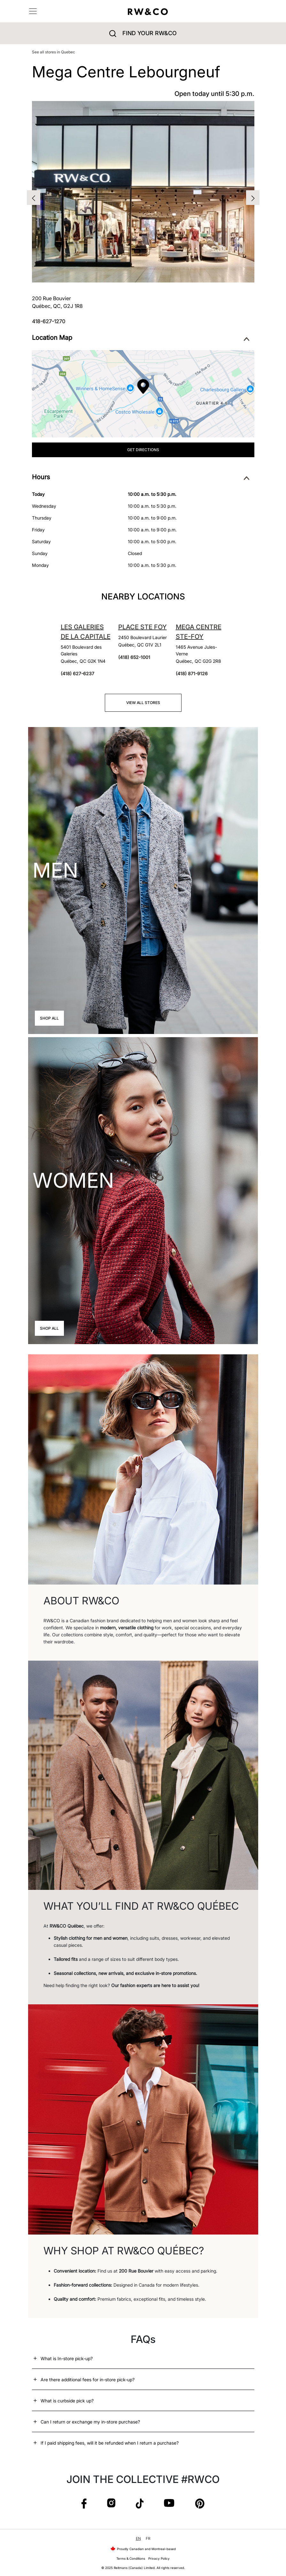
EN (138, 2538)
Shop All (49, 1018)
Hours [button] (141, 477)
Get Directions (143, 449)
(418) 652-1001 (134, 657)
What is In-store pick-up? (67, 2358)
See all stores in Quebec (53, 52)
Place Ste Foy (142, 627)
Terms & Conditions (130, 2558)
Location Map (141, 337)
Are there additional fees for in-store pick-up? (88, 2379)
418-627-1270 (48, 321)
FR (148, 2538)
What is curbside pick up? (67, 2400)
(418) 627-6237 (77, 673)
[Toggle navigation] (33, 11)
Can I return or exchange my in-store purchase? (90, 2421)
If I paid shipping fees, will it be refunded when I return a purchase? (110, 2443)
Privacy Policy (159, 2558)
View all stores (143, 702)
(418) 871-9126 (192, 673)
